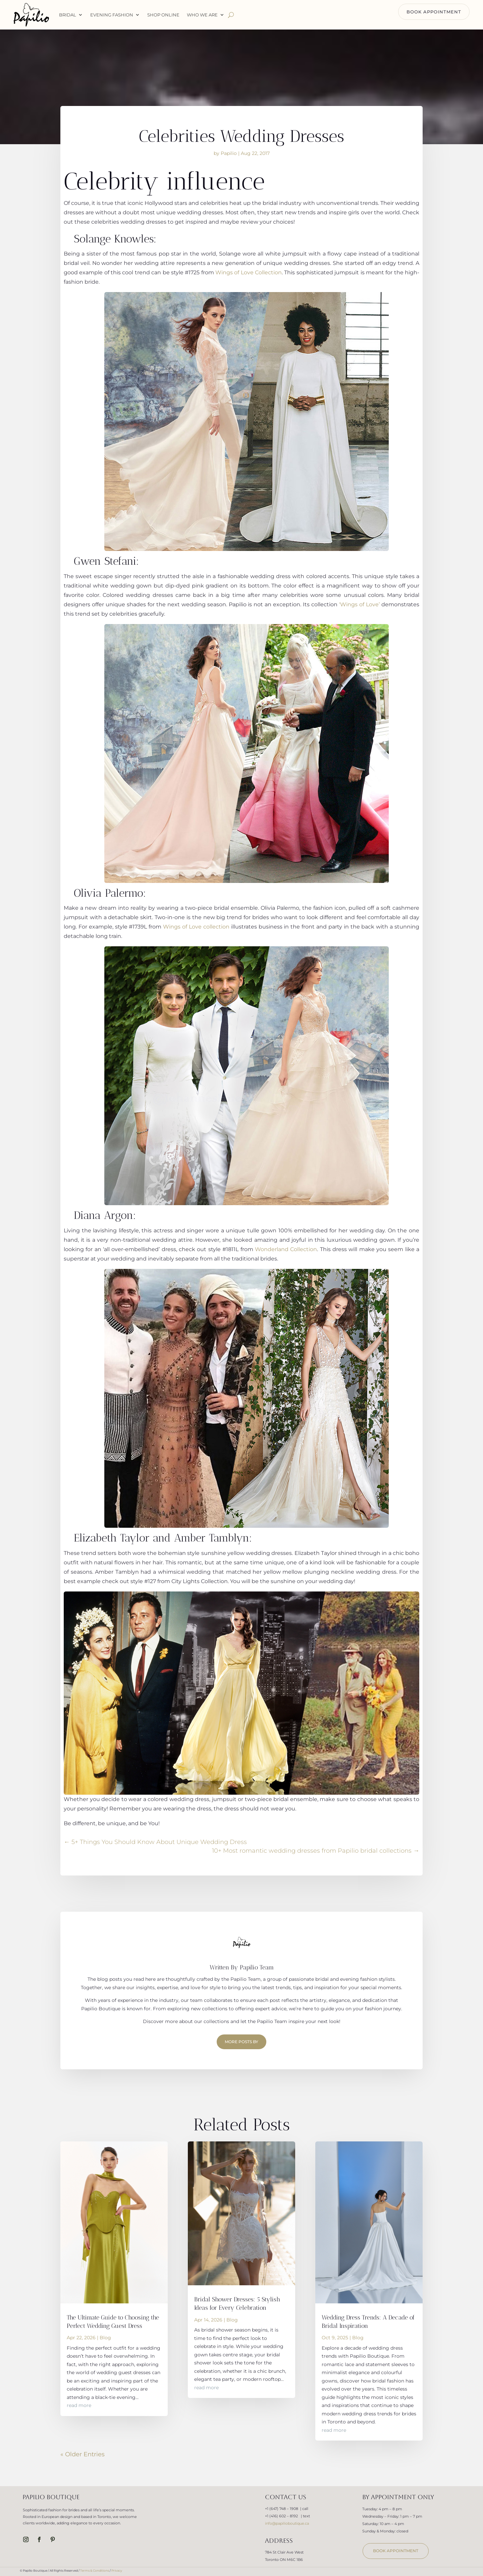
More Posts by (241, 2041)
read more (79, 2405)
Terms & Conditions (94, 2570)
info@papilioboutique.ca (287, 2523)
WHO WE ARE (202, 14)
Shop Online (163, 14)
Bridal (67, 14)
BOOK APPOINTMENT (434, 11)
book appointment (395, 2550)
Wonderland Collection (286, 1249)
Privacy (116, 2570)
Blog (105, 2338)
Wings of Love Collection (248, 272)
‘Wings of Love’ (359, 604)
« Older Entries (82, 2454)
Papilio (229, 153)
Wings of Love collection (196, 926)
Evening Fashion (111, 14)
